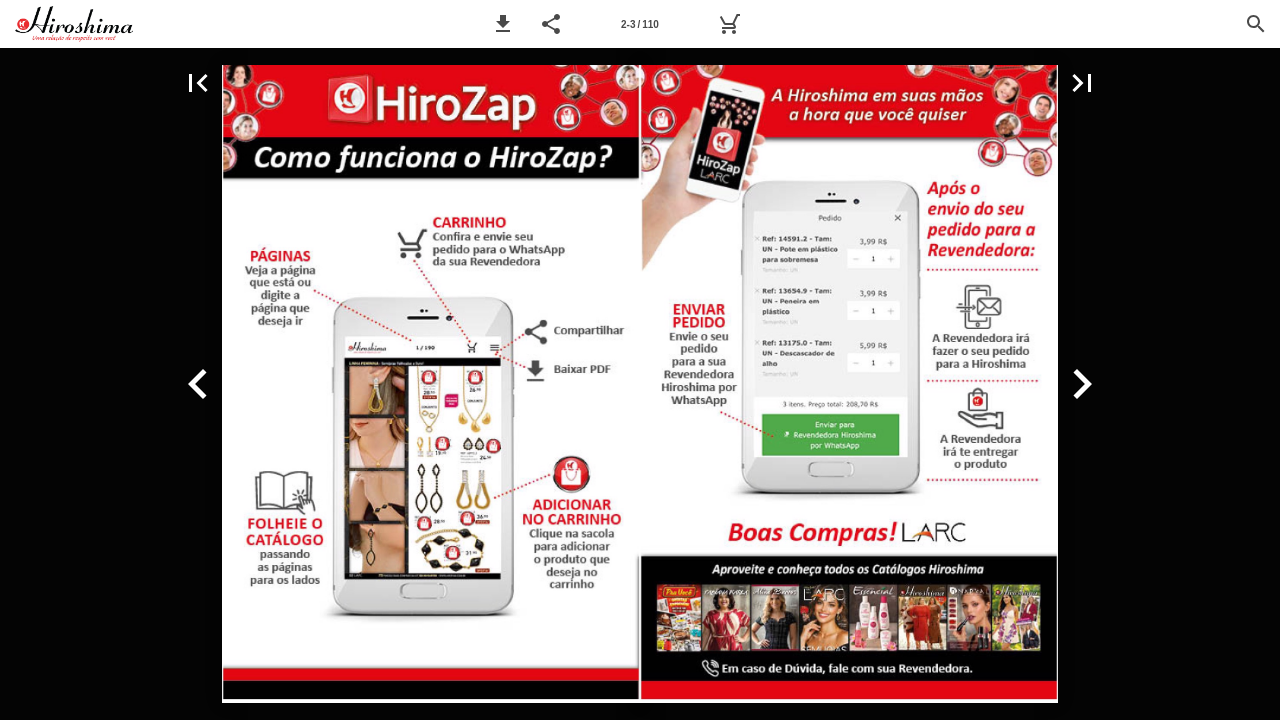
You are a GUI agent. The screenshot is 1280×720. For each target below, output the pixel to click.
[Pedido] (729, 24)
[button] (503, 24)
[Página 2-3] (640, 24)
